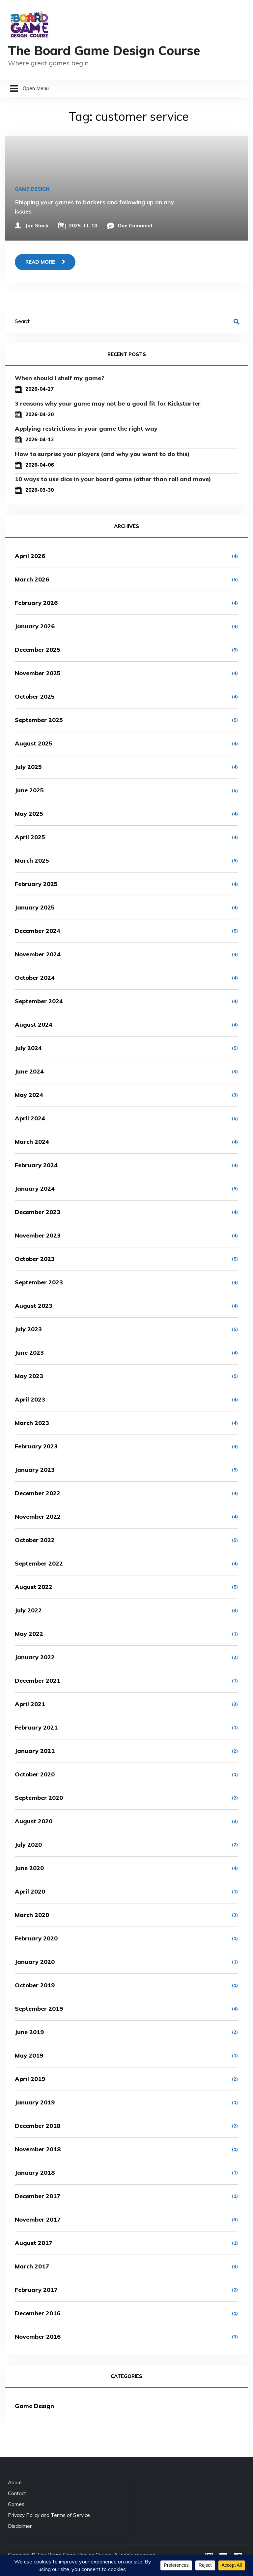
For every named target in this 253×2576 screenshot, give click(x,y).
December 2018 (37, 2126)
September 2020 (39, 1797)
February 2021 (36, 1727)
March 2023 (32, 1423)
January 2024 (35, 1188)
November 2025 (38, 673)
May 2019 (29, 2055)
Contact (17, 2493)
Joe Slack (36, 225)
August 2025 (33, 743)
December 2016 (37, 2313)
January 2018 (35, 2172)
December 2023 (37, 1212)
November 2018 (38, 2149)
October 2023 (35, 1259)
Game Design (32, 189)
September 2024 (39, 1001)
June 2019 (29, 2032)
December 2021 (37, 1680)
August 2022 (33, 1587)
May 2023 (29, 1376)
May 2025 (29, 813)
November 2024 (38, 954)
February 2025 (36, 884)
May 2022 (29, 1633)
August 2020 (33, 1821)
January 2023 (35, 1469)
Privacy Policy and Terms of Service (49, 2515)
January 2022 (35, 1657)
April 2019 (30, 2079)
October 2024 (35, 977)
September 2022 (39, 1563)
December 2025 (37, 649)
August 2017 (33, 2243)
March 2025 (32, 860)
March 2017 (32, 2266)
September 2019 (39, 2008)
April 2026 (30, 556)
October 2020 (35, 1774)
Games (16, 2504)
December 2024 (37, 931)
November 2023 (38, 1235)
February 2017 (36, 2290)
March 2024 (32, 1141)
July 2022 (28, 1610)
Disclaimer (20, 2526)
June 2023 (29, 1352)
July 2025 (28, 767)
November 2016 (38, 2336)
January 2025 (35, 907)
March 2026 (32, 579)
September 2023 (39, 1282)
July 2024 (28, 1048)
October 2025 (35, 696)
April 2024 (30, 1118)
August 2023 (33, 1305)
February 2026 (36, 603)
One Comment (135, 225)
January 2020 (35, 1961)
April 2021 (30, 1704)
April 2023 (30, 1399)
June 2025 (29, 790)
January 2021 (35, 1751)
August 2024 (33, 1024)
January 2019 (35, 2102)
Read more (40, 262)
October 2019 (35, 1985)
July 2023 (28, 1329)
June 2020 (29, 1868)
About (15, 2482)
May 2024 (29, 1095)
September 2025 (39, 720)
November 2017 (38, 2219)
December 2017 (37, 2196)
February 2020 (36, 1938)
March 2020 (32, 1915)
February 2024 (36, 1165)
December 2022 (37, 1493)
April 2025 (30, 837)
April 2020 (30, 1891)
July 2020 (28, 1844)
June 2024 (29, 1071)
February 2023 (36, 1446)
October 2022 (35, 1540)
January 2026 (35, 626)
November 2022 (38, 1516)
